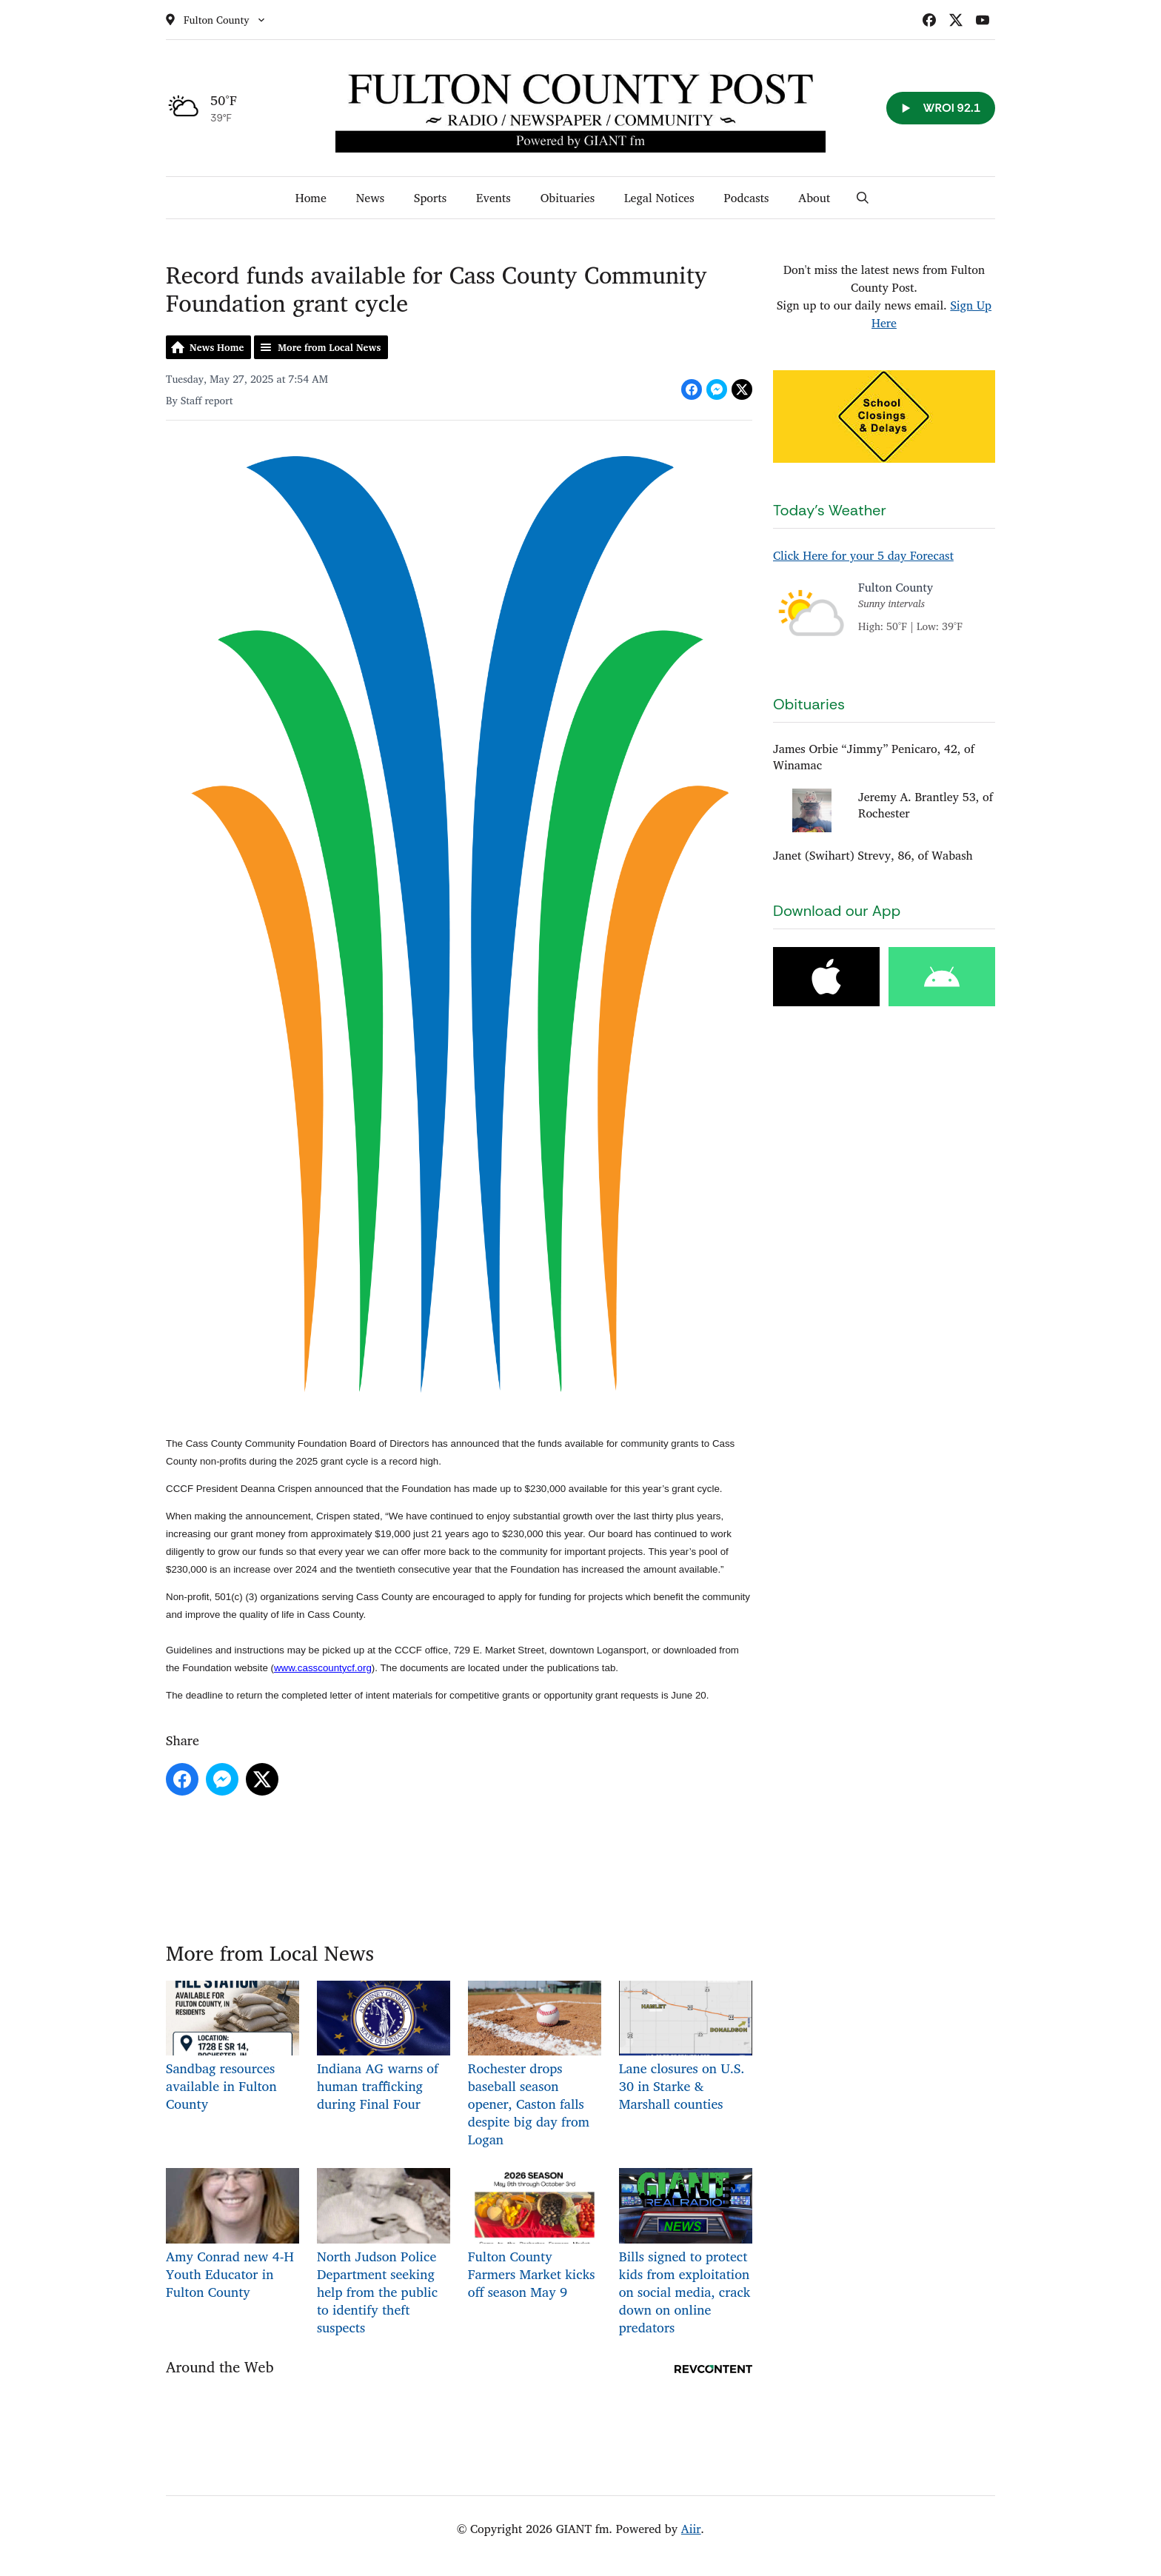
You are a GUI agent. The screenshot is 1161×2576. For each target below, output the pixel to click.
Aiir (691, 2528)
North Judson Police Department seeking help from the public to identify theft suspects (383, 2253)
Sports (430, 197)
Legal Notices (659, 197)
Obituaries (568, 197)
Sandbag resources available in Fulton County (232, 2048)
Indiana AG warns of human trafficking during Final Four (383, 2048)
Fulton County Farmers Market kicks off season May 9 (534, 2235)
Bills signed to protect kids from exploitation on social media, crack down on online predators (685, 2253)
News (370, 197)
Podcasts (746, 197)
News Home (217, 347)
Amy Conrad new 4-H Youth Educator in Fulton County (232, 2235)
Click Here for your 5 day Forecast (863, 555)
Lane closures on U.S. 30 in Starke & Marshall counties (685, 2048)
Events (493, 197)
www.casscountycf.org (323, 1667)
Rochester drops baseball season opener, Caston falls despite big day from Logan (534, 2065)
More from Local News (329, 347)
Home (311, 197)
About (814, 197)
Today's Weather (829, 510)
